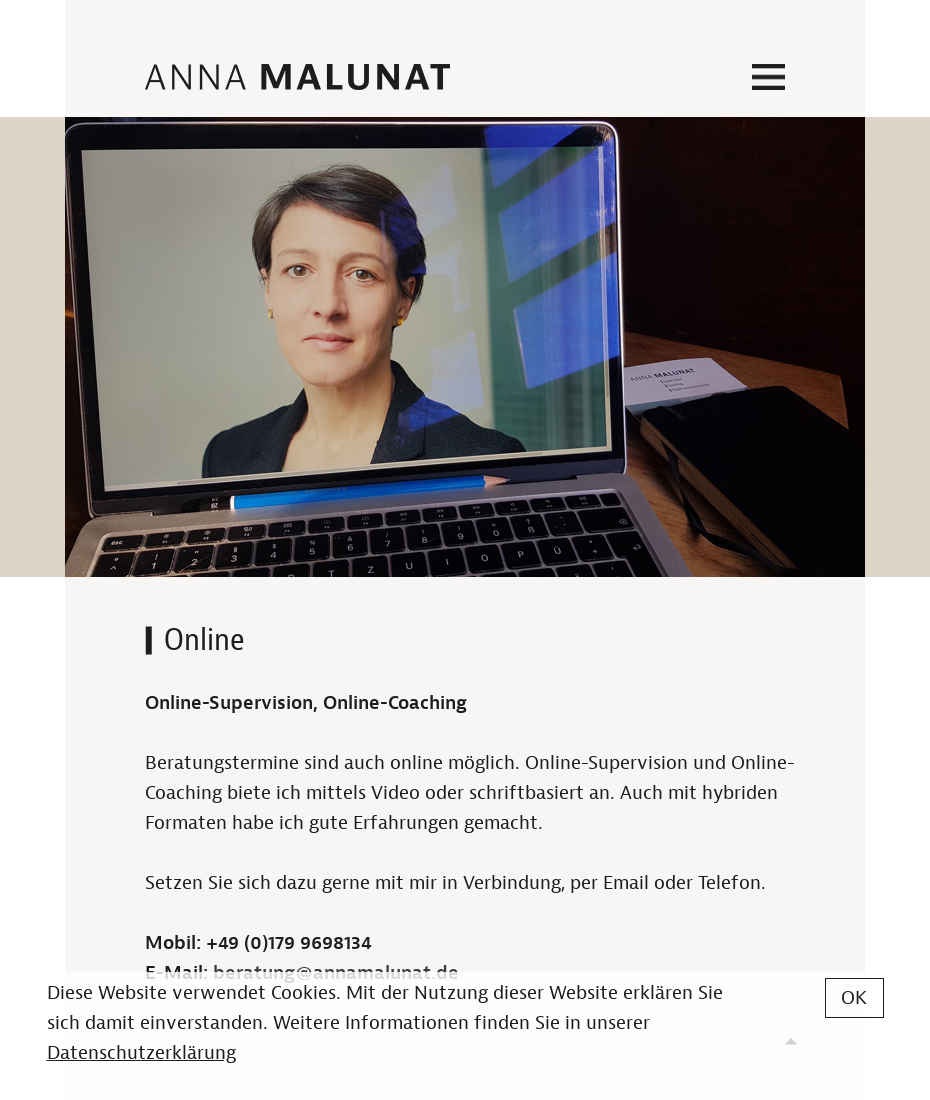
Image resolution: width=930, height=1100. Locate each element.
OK (854, 998)
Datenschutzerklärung (141, 1053)
